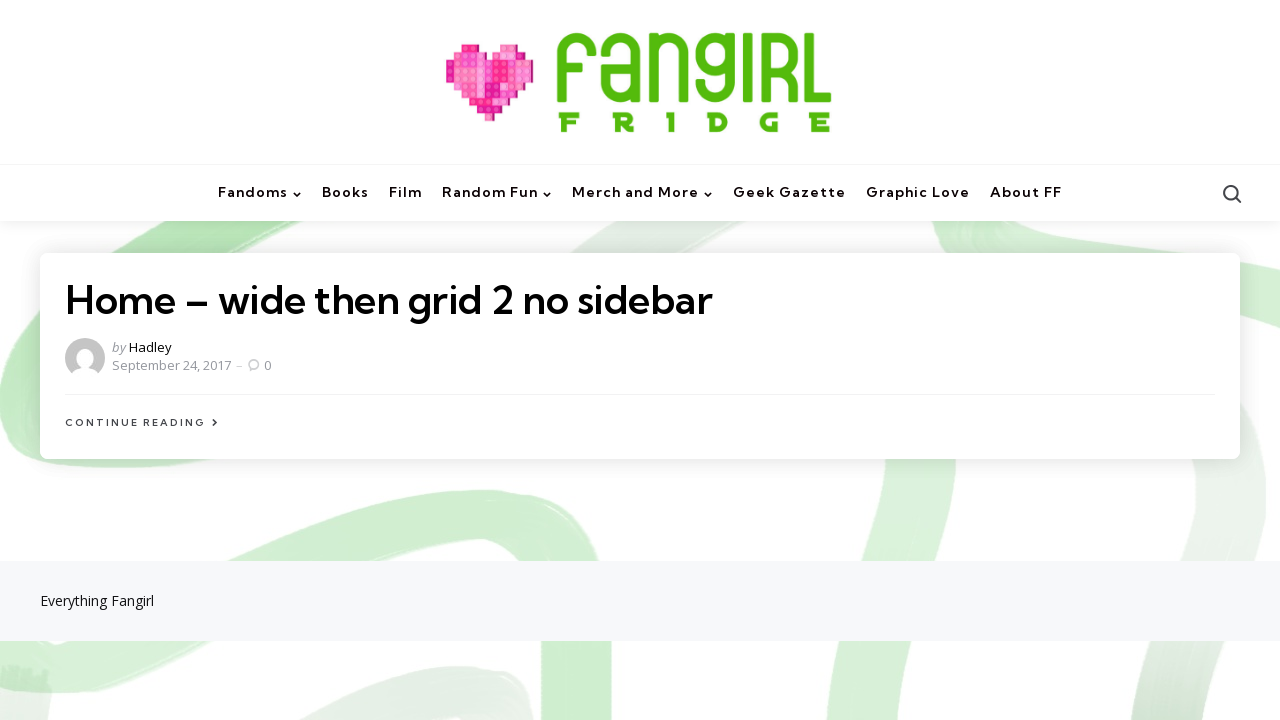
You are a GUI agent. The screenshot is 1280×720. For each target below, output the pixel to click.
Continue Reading (135, 422)
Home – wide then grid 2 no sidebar (388, 299)
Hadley (150, 347)
